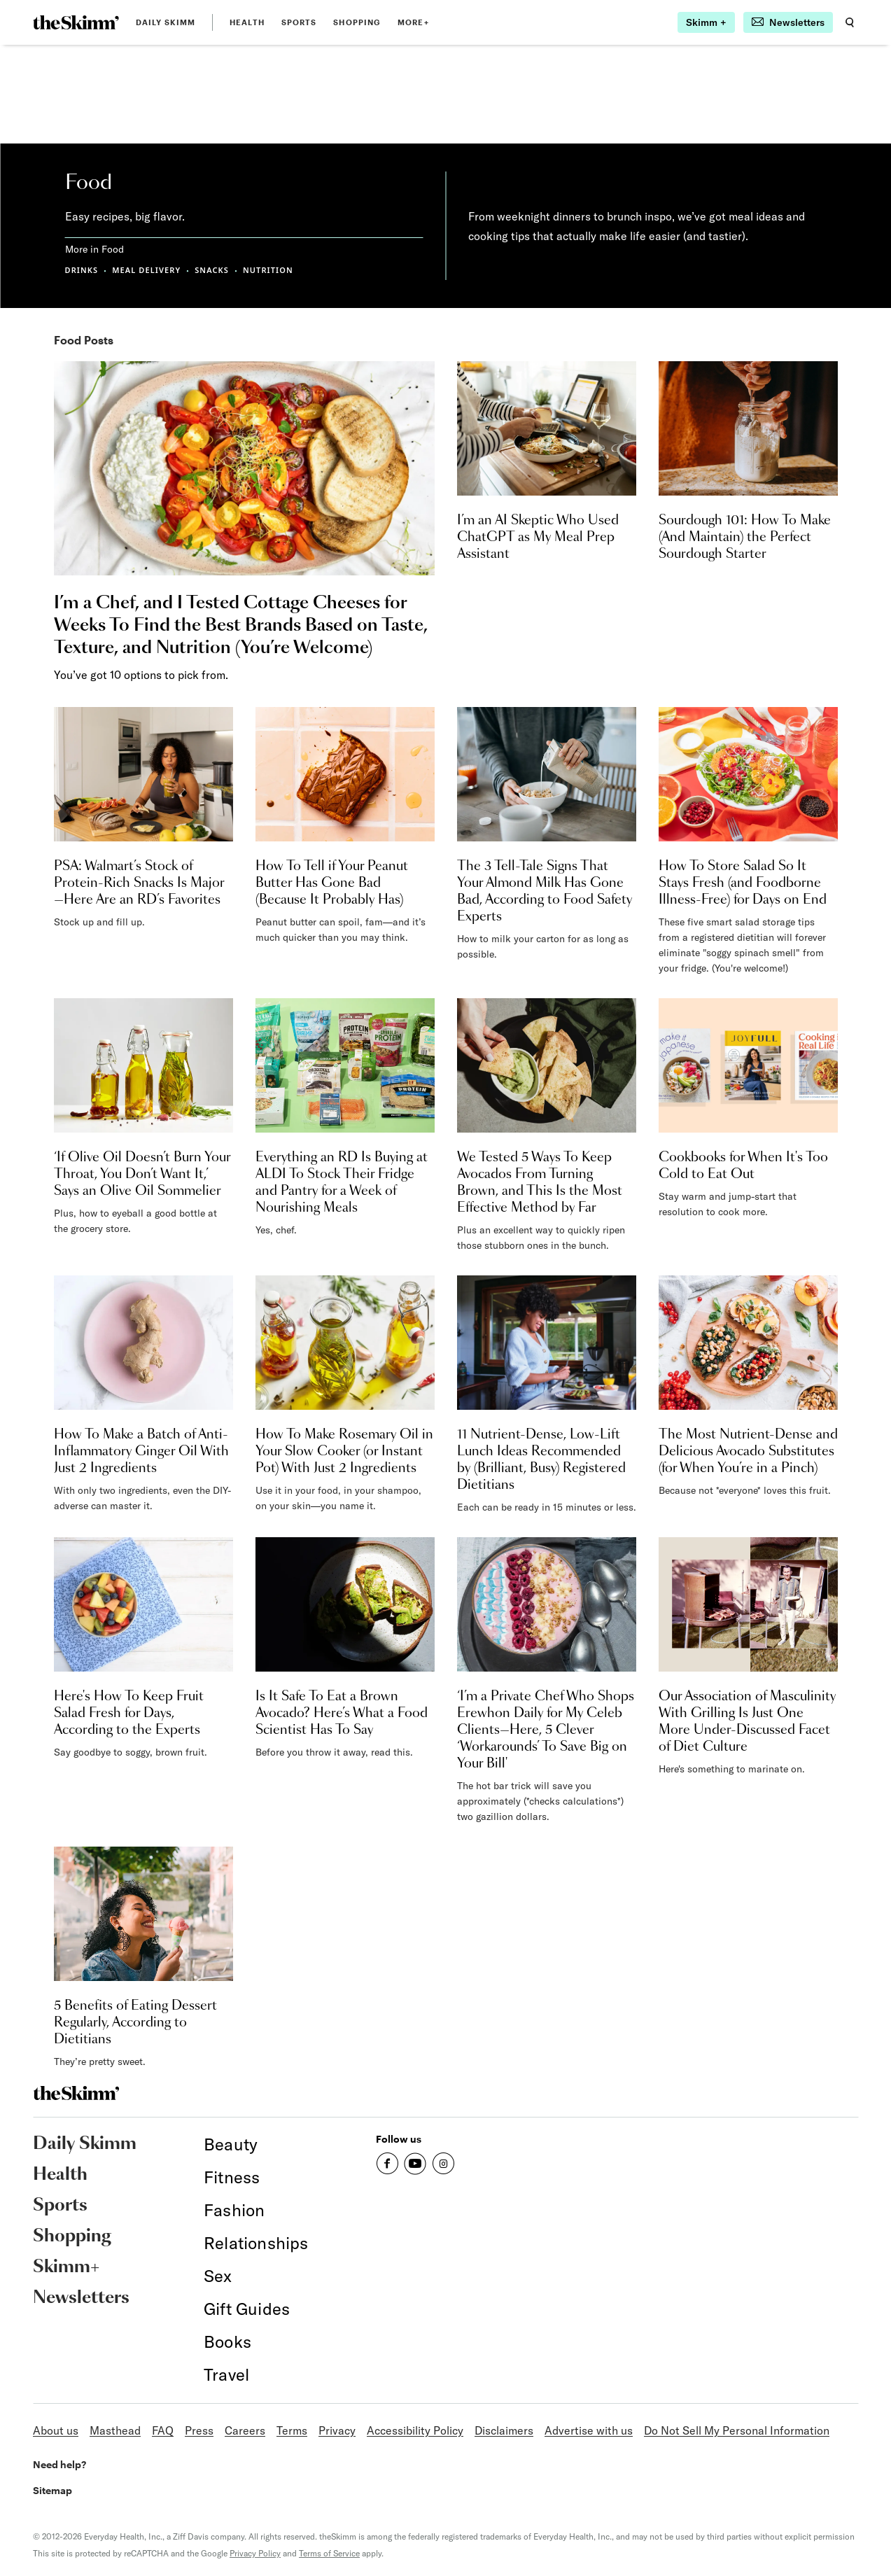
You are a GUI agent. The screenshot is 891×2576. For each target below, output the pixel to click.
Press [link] (199, 2430)
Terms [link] (291, 2430)
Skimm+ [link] (66, 2267)
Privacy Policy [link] (255, 2553)
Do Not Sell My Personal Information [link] (736, 2430)
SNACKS (212, 270)
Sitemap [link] (52, 2490)
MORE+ (413, 22)
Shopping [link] (357, 22)
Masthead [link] (115, 2430)
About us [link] (55, 2430)
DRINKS (82, 270)
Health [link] (247, 22)
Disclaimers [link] (504, 2430)
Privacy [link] (337, 2430)
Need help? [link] (59, 2464)
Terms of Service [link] (329, 2553)
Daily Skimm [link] (165, 22)
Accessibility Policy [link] (415, 2430)
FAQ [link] (163, 2430)
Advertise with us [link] (589, 2430)
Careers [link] (245, 2430)
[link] (76, 22)
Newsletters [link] (81, 2298)
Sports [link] (299, 22)
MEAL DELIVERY (146, 270)
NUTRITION (268, 270)
